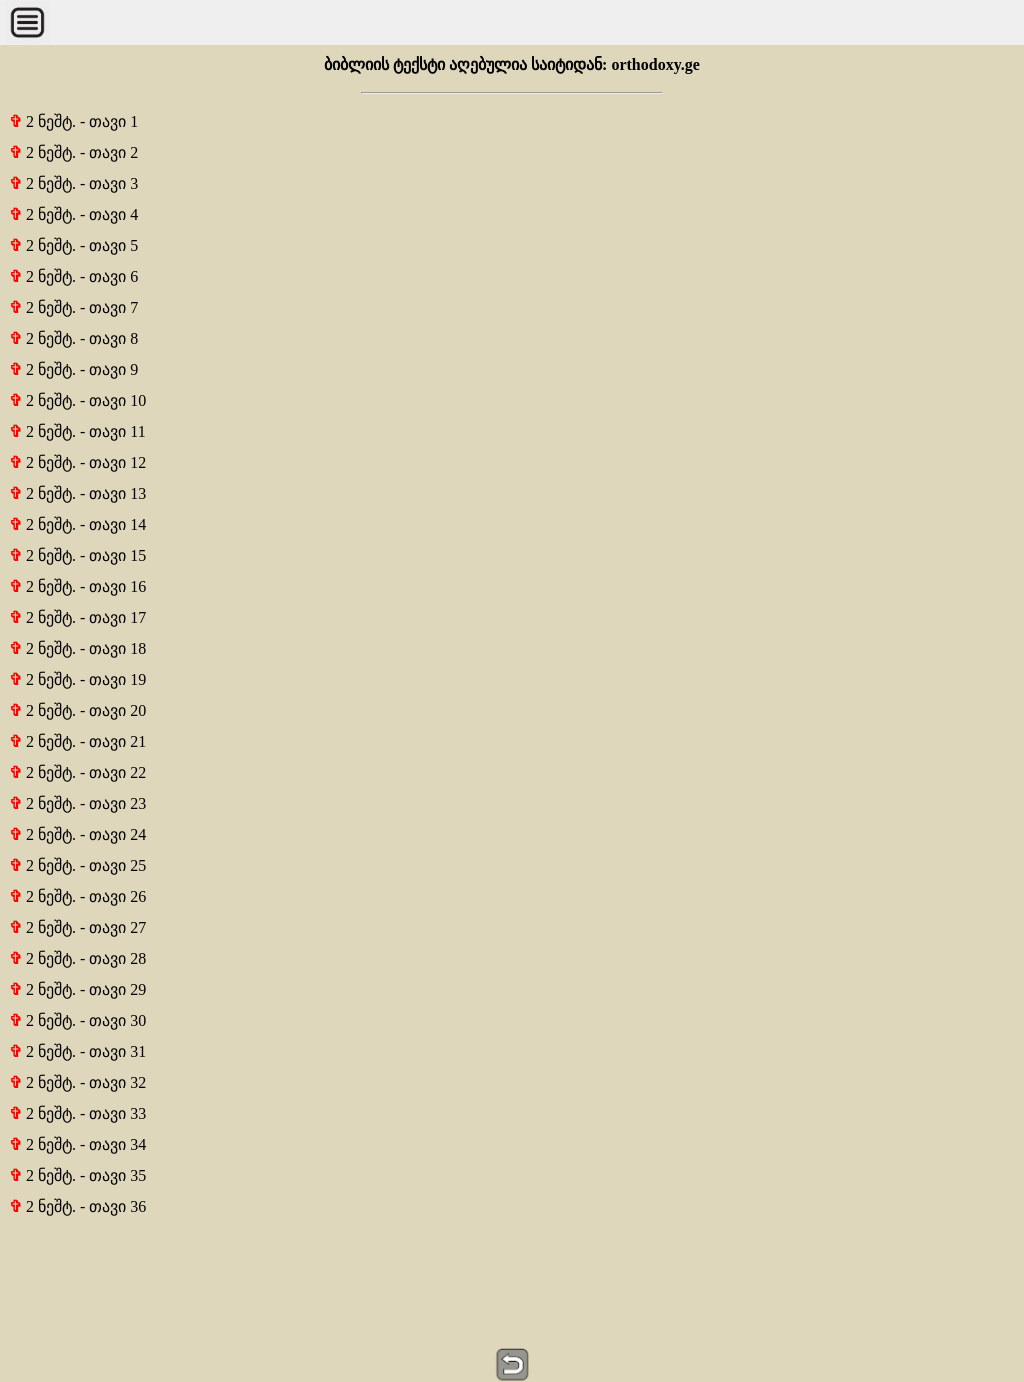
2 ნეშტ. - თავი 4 (73, 214)
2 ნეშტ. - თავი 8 (73, 338)
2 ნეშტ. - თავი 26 (77, 896)
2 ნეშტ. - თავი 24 (77, 834)
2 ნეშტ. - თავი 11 (77, 431)
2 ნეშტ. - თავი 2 (73, 152)
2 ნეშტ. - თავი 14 (77, 524)
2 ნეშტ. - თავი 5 (73, 245)
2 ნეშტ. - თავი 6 (73, 276)
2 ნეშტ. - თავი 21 (77, 741)
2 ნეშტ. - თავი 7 (73, 307)
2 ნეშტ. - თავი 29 (77, 989)
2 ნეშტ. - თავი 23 (77, 803)
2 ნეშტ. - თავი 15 (77, 555)
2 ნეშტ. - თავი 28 (77, 958)
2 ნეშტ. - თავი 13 (77, 493)
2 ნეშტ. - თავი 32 (77, 1082)
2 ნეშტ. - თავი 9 (73, 369)
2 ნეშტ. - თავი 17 (77, 617)
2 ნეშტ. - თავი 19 (77, 679)
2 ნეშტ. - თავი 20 (77, 710)
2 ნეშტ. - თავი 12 (77, 462)
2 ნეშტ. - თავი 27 (77, 927)
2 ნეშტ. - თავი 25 (77, 865)
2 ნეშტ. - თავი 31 (77, 1051)
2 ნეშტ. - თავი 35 (77, 1175)
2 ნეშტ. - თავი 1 (73, 121)
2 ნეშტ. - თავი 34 (77, 1144)
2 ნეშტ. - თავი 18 (77, 648)
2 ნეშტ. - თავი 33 (77, 1113)
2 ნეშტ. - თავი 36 (77, 1206)
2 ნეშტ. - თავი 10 (77, 400)
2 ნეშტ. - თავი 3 (73, 183)
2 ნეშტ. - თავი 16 (77, 586)
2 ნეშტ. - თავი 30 (77, 1020)
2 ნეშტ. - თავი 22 (77, 772)
